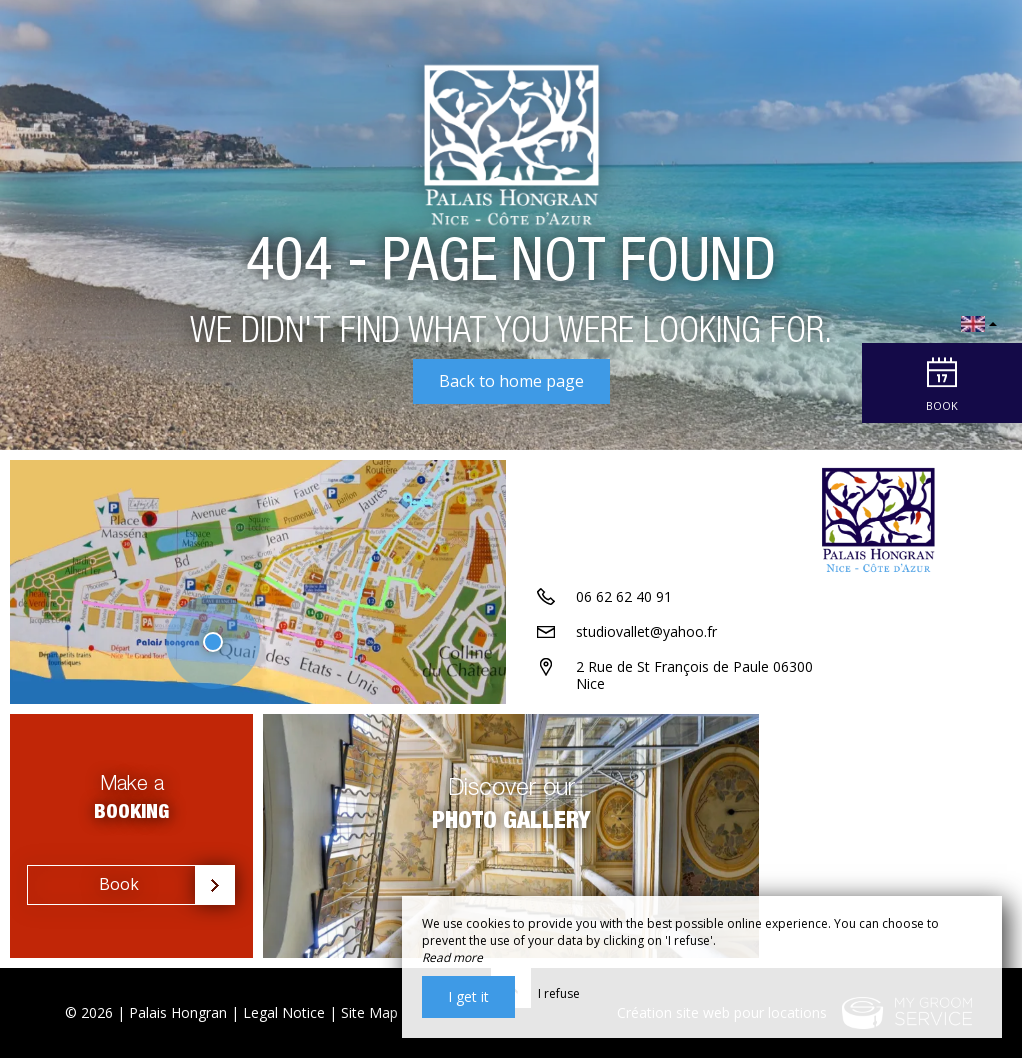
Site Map (369, 1012)
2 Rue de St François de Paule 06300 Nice (694, 675)
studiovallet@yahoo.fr (646, 631)
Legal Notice (284, 1012)
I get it (468, 996)
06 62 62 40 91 (624, 596)
